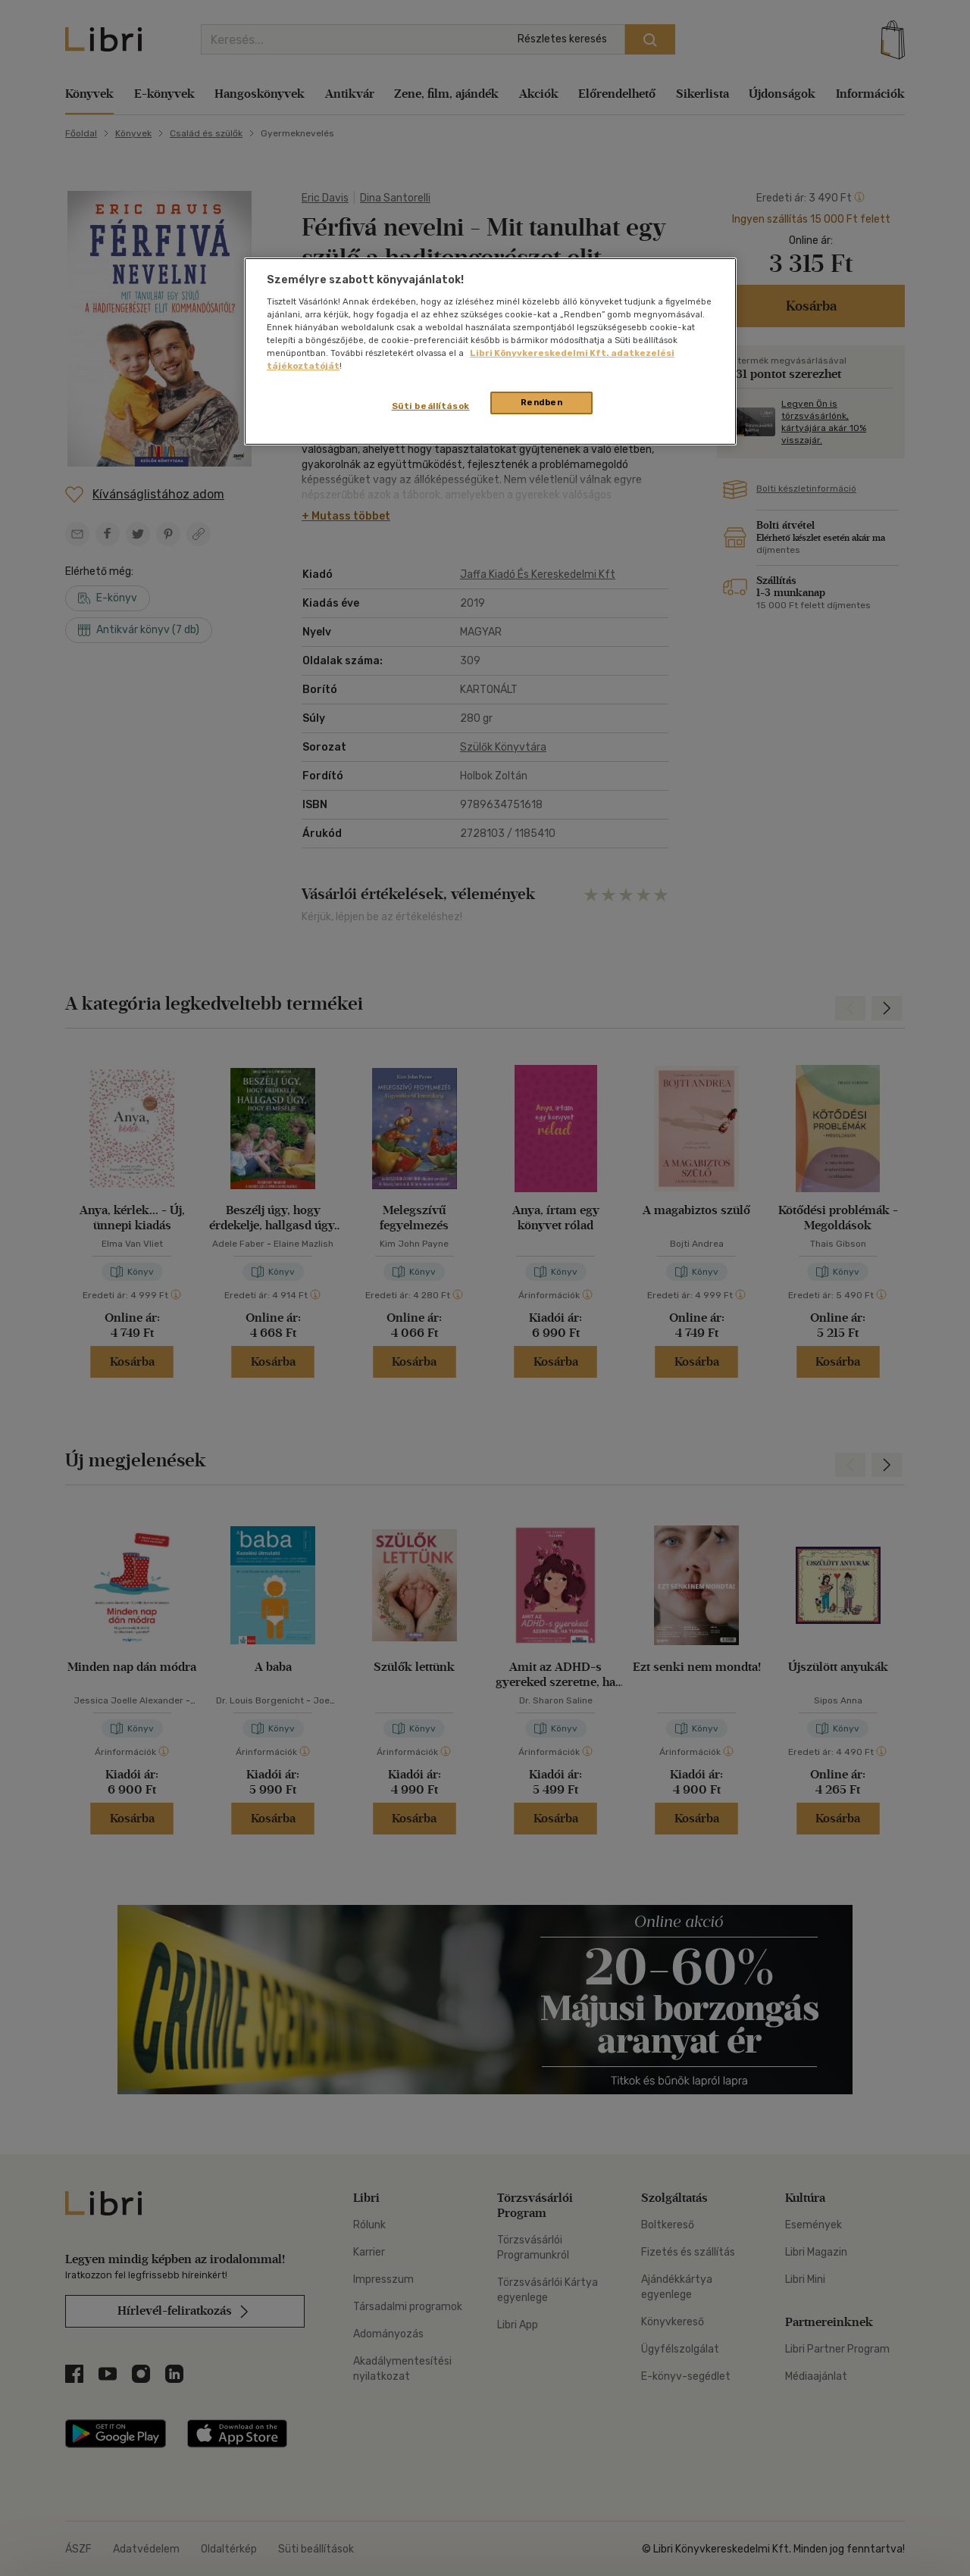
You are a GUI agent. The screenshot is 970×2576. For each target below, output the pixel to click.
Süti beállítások (431, 406)
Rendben (542, 402)
